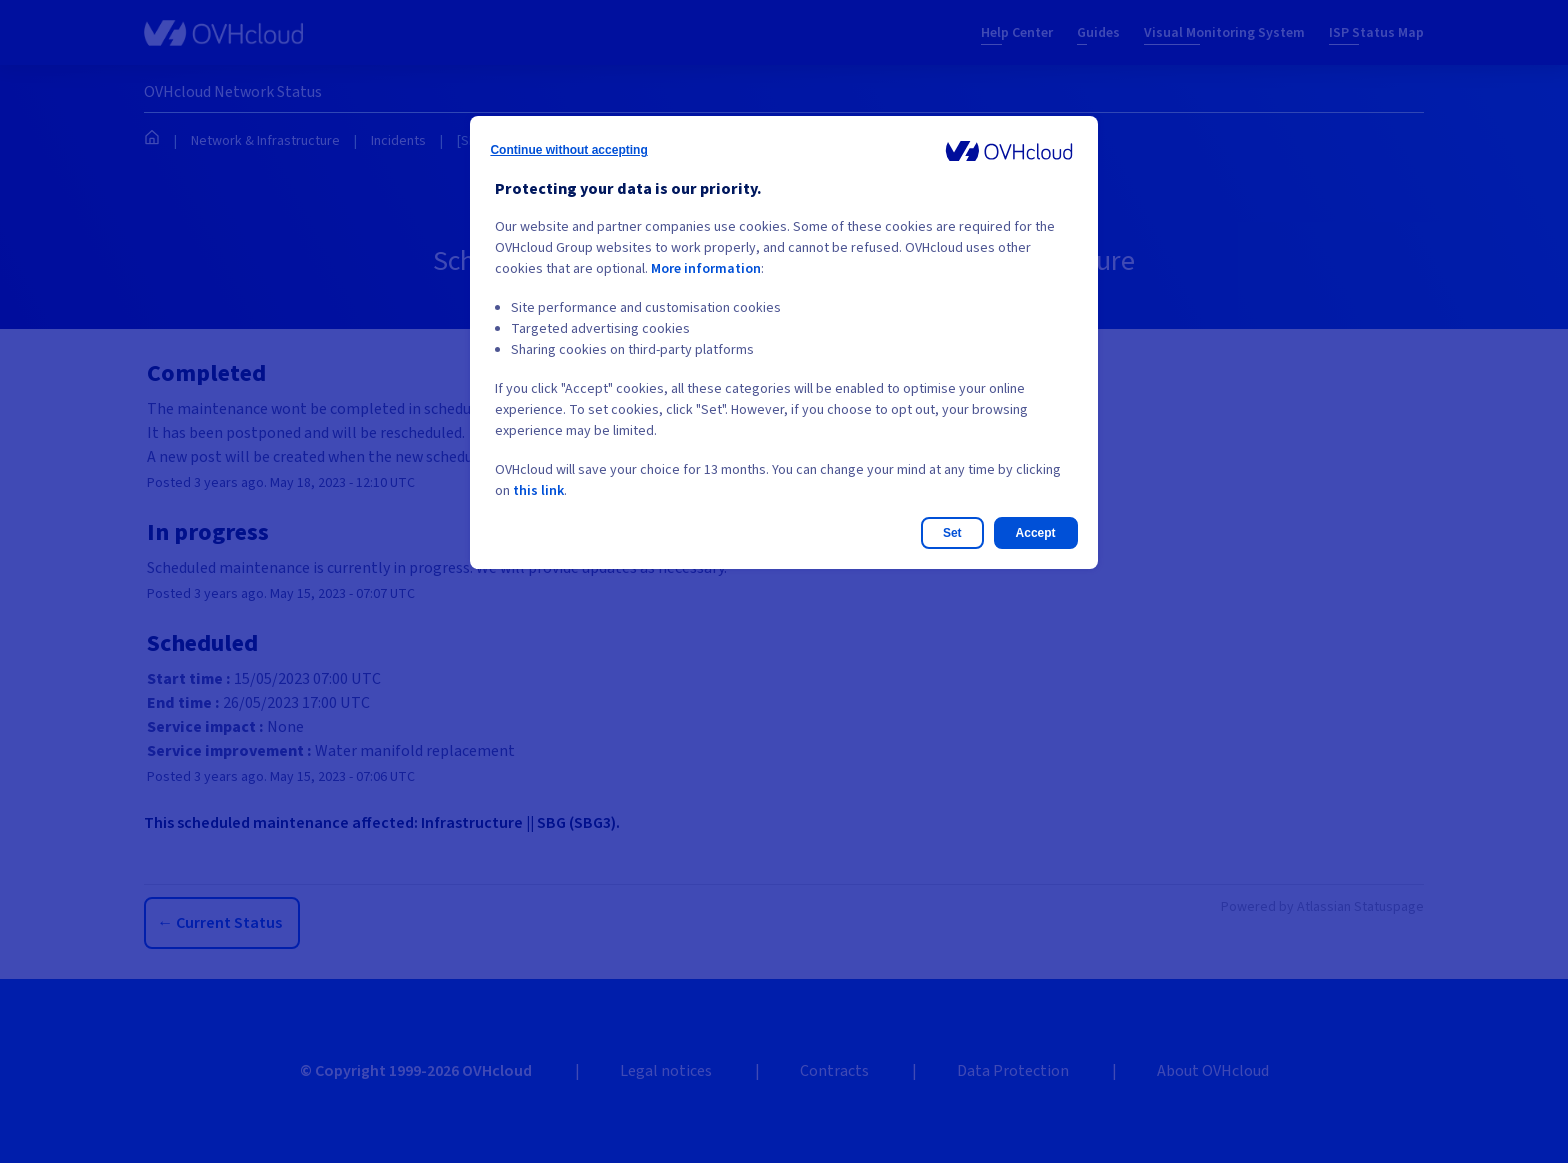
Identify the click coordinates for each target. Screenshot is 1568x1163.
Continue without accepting (568, 150)
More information (706, 269)
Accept (1036, 533)
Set (952, 533)
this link (538, 491)
